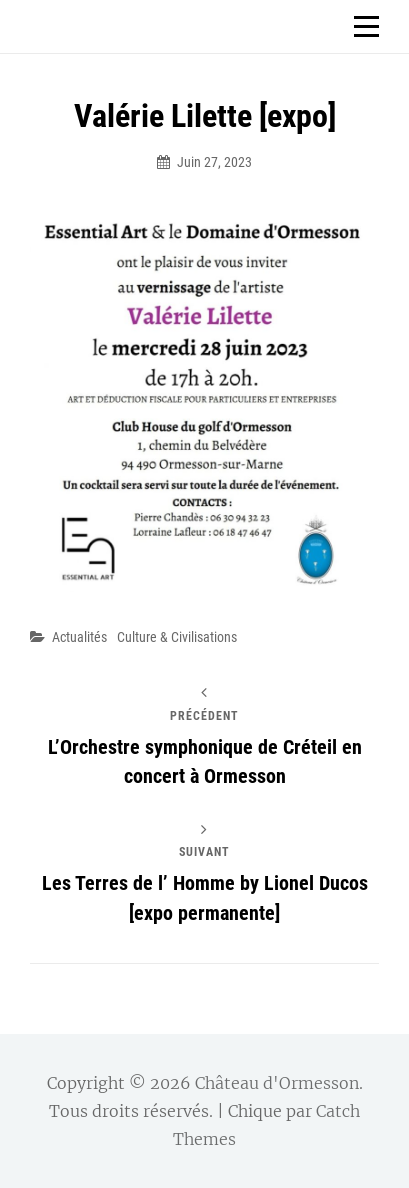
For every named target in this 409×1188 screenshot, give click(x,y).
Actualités (79, 637)
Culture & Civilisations (177, 637)
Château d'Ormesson (277, 1083)
